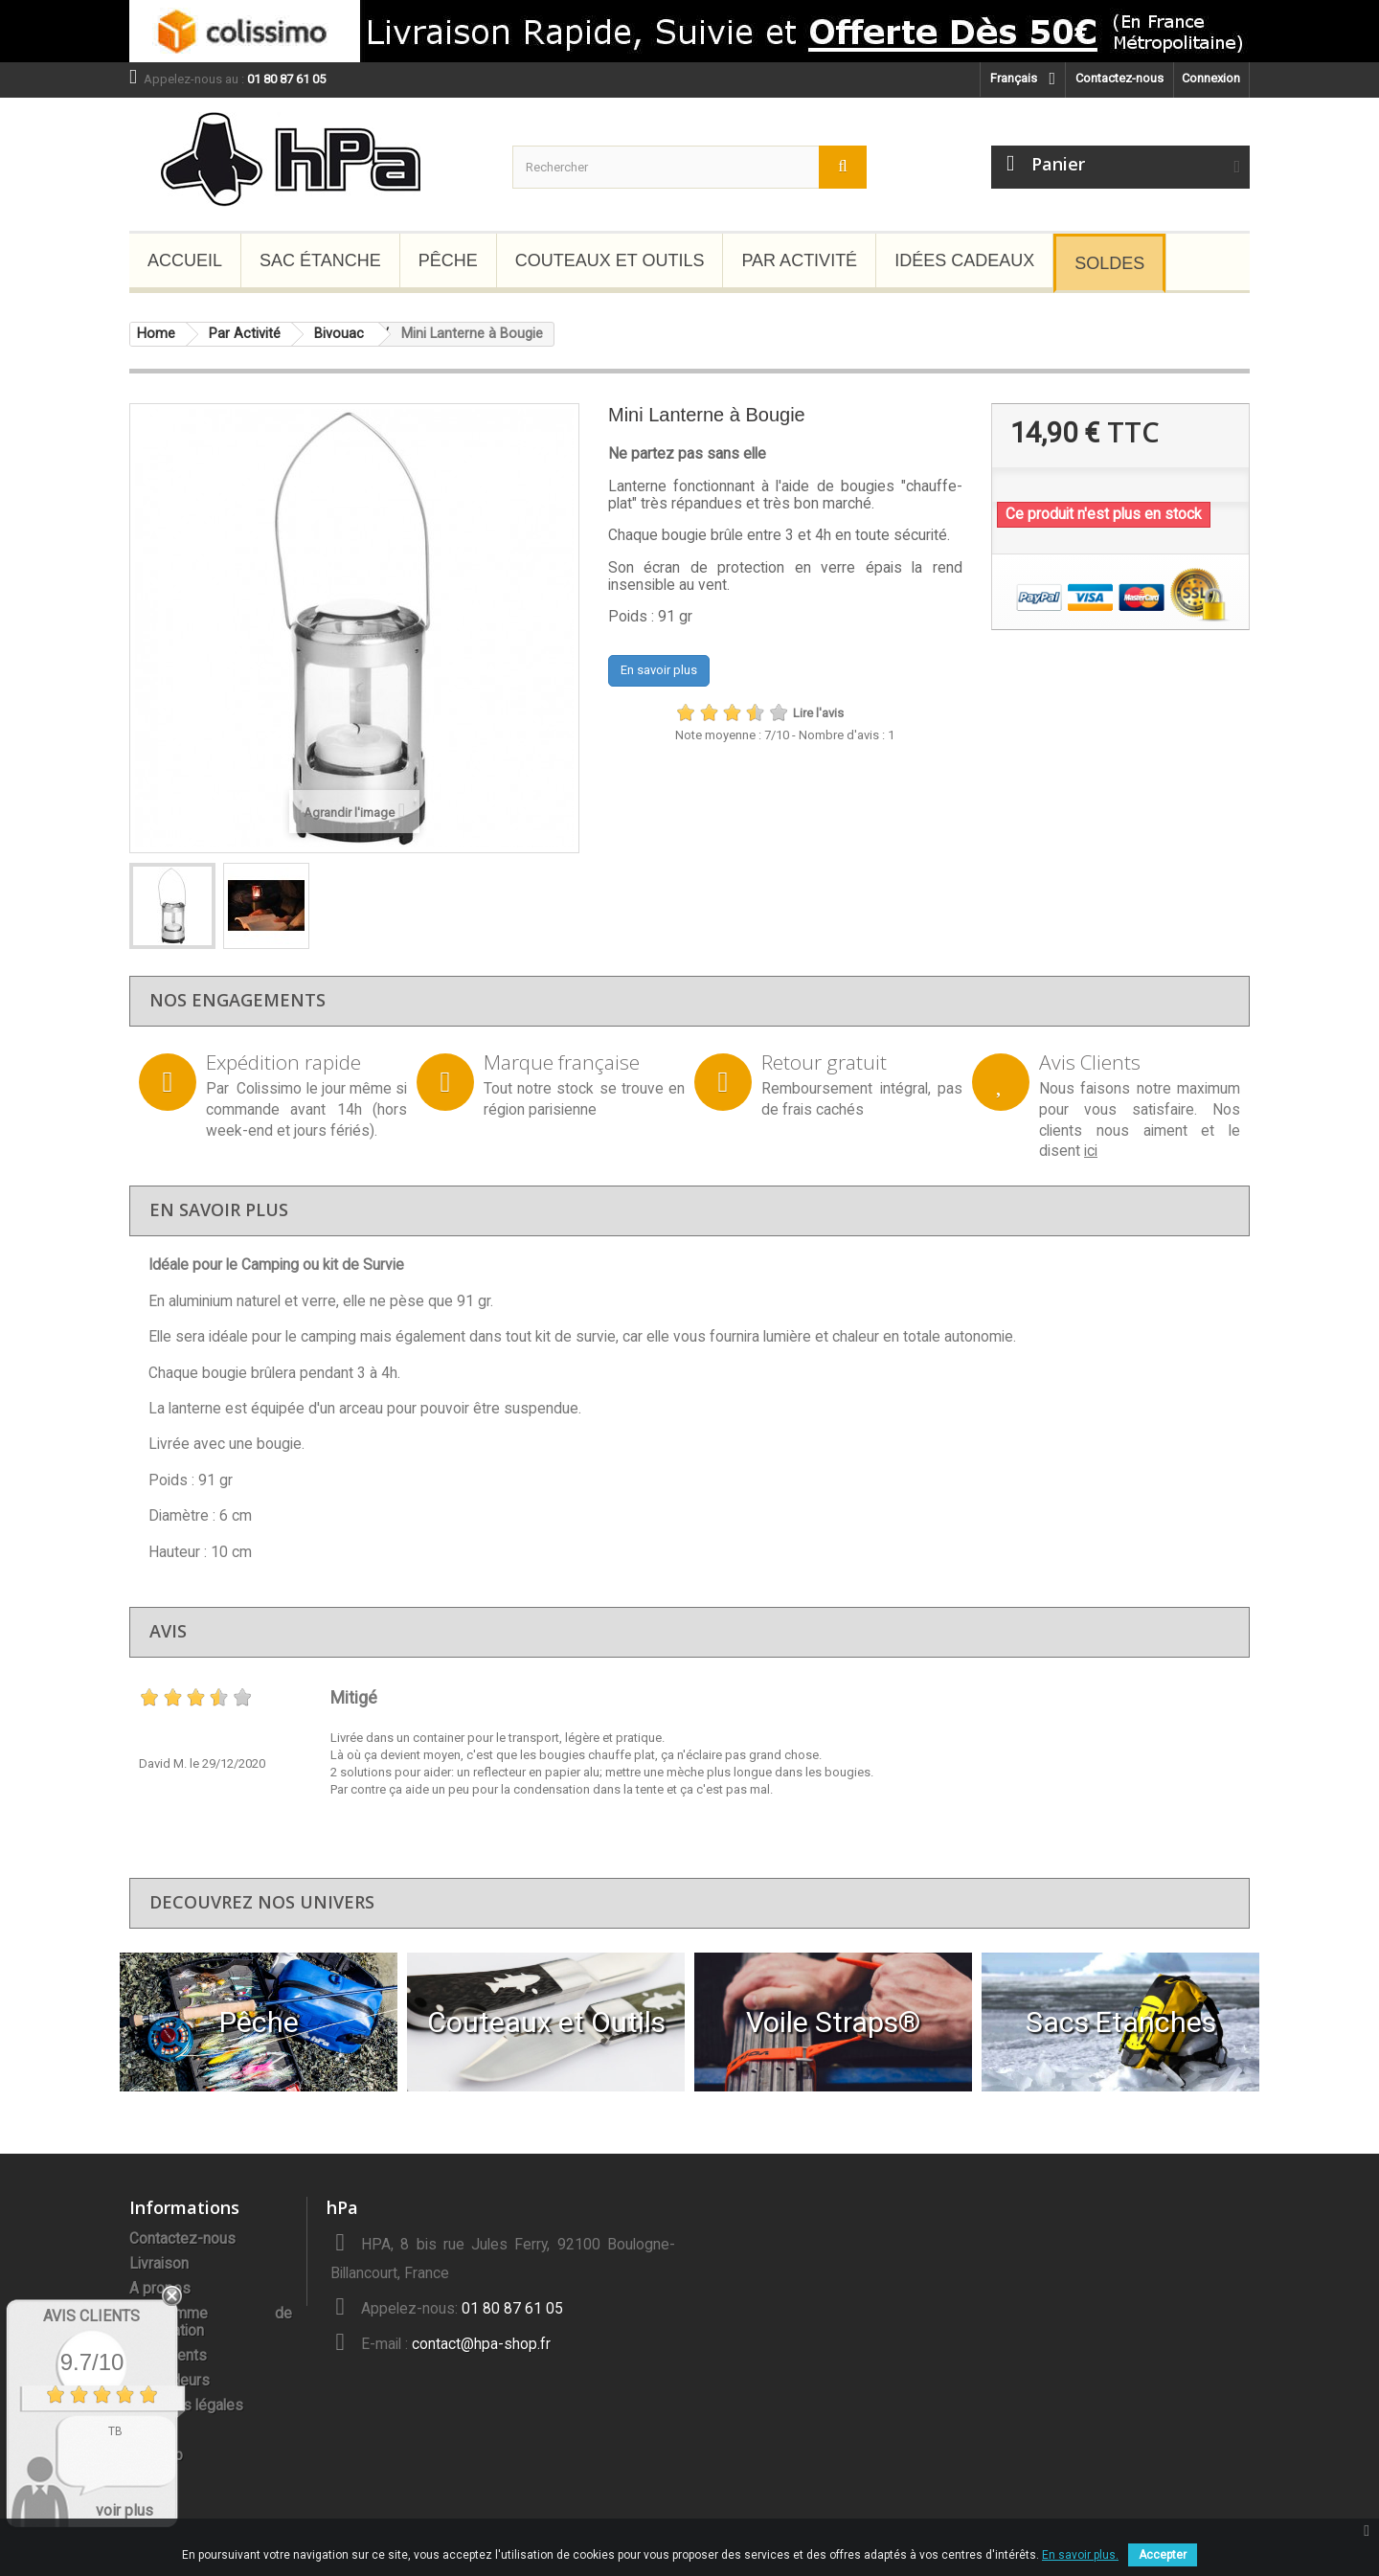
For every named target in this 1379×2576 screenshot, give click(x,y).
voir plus (124, 2510)
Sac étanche (320, 260)
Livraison (159, 2263)
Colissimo (269, 1088)
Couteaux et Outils (610, 260)
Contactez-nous (1119, 78)
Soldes (1109, 263)
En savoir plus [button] (659, 670)
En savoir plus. (1080, 2555)
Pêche (448, 260)
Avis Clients (91, 2316)
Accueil (184, 260)
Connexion (1211, 78)
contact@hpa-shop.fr (481, 2344)
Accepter (1163, 2555)
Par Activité (799, 260)
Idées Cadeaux (964, 260)
